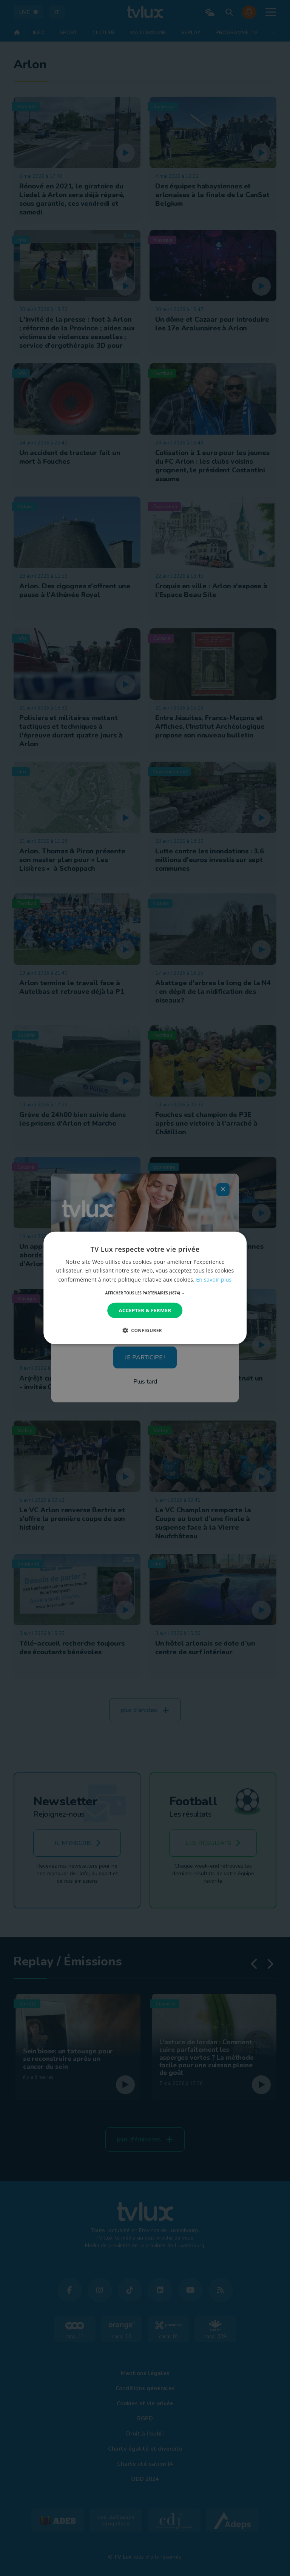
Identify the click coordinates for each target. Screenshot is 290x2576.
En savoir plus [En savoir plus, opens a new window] (213, 1279)
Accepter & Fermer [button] (145, 1310)
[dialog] (145, 1288)
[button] (145, 1293)
